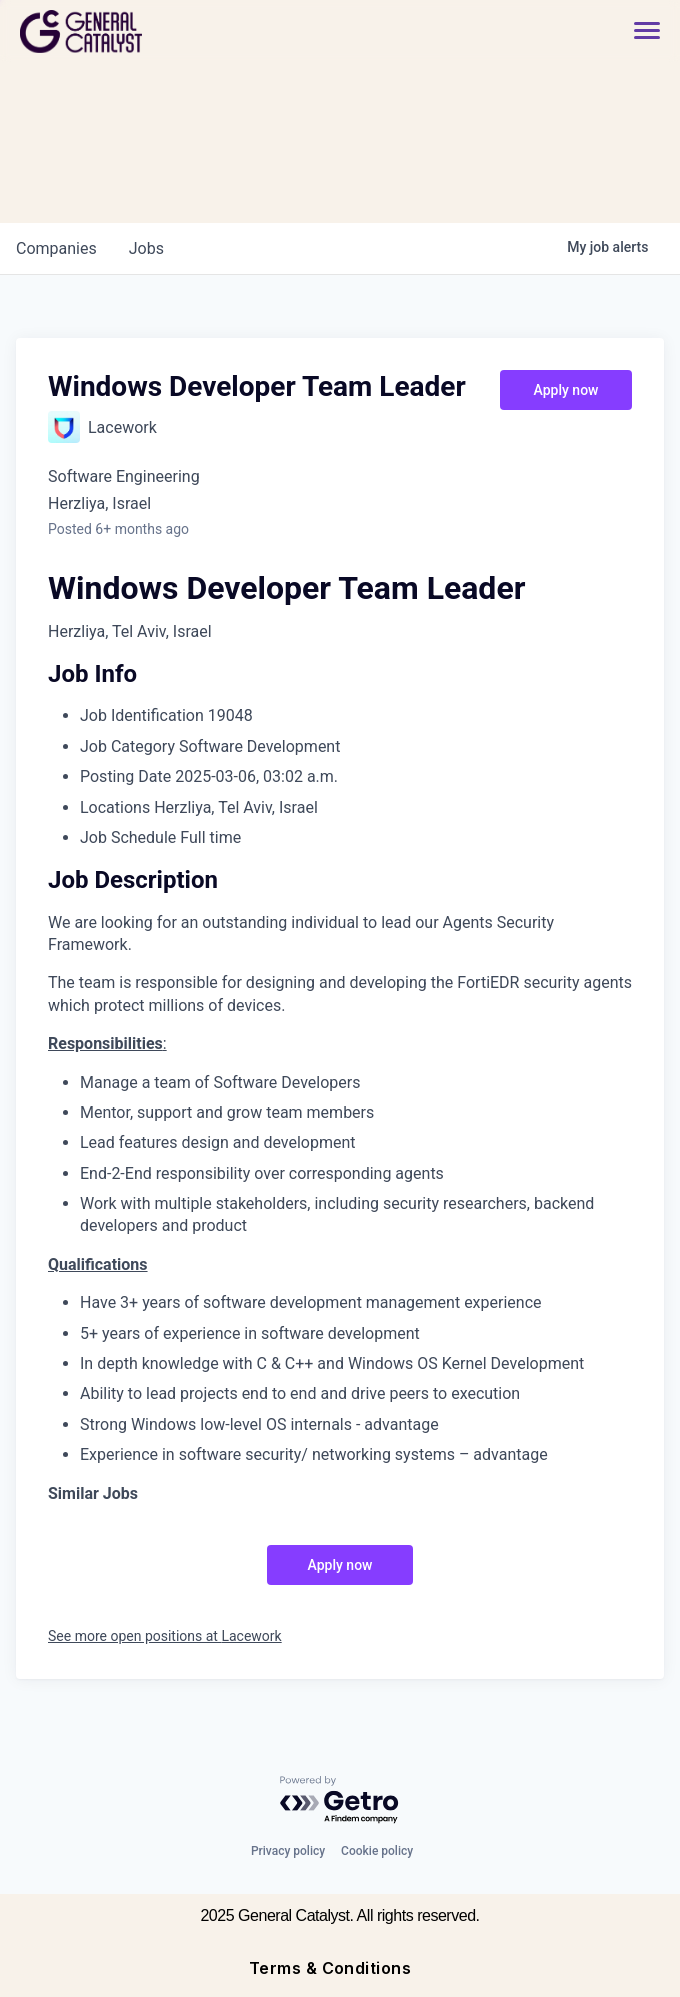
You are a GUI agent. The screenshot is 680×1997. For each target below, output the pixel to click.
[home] (152, 31)
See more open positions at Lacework (165, 1636)
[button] (637, 31)
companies (56, 248)
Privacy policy (288, 1851)
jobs (146, 248)
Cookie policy (377, 1851)
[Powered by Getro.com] (340, 1800)
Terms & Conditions (330, 1968)
